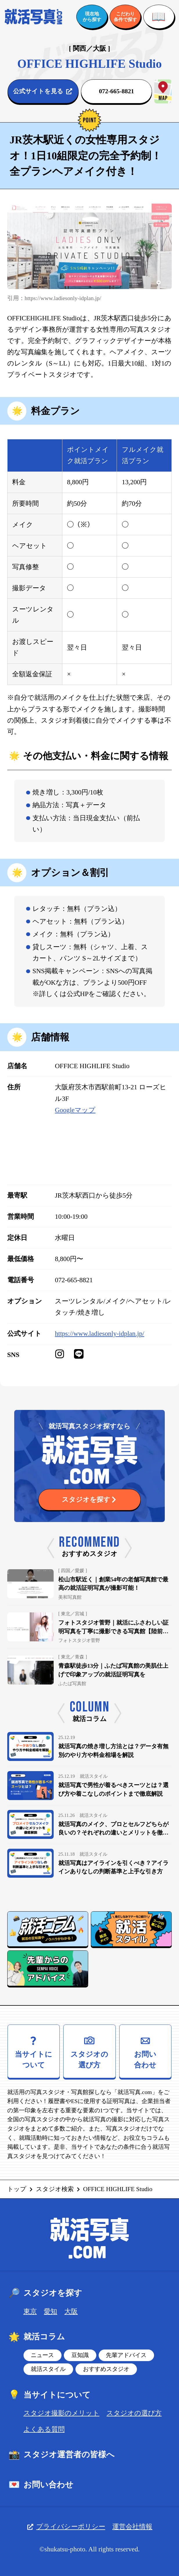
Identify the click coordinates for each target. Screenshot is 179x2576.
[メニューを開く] (158, 16)
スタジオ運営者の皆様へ (61, 2455)
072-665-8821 (74, 1280)
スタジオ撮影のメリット (61, 2413)
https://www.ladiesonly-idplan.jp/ (99, 1333)
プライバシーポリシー (66, 2526)
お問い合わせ (40, 2484)
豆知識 (80, 2355)
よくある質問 (44, 2429)
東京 (30, 2311)
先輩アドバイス (126, 2355)
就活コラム (36, 2337)
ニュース (42, 2355)
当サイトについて (49, 2395)
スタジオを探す (44, 2293)
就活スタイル (48, 2369)
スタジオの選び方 (134, 2413)
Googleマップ (75, 1110)
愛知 (50, 2311)
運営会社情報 (132, 2526)
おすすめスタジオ (106, 2369)
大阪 (71, 2311)
